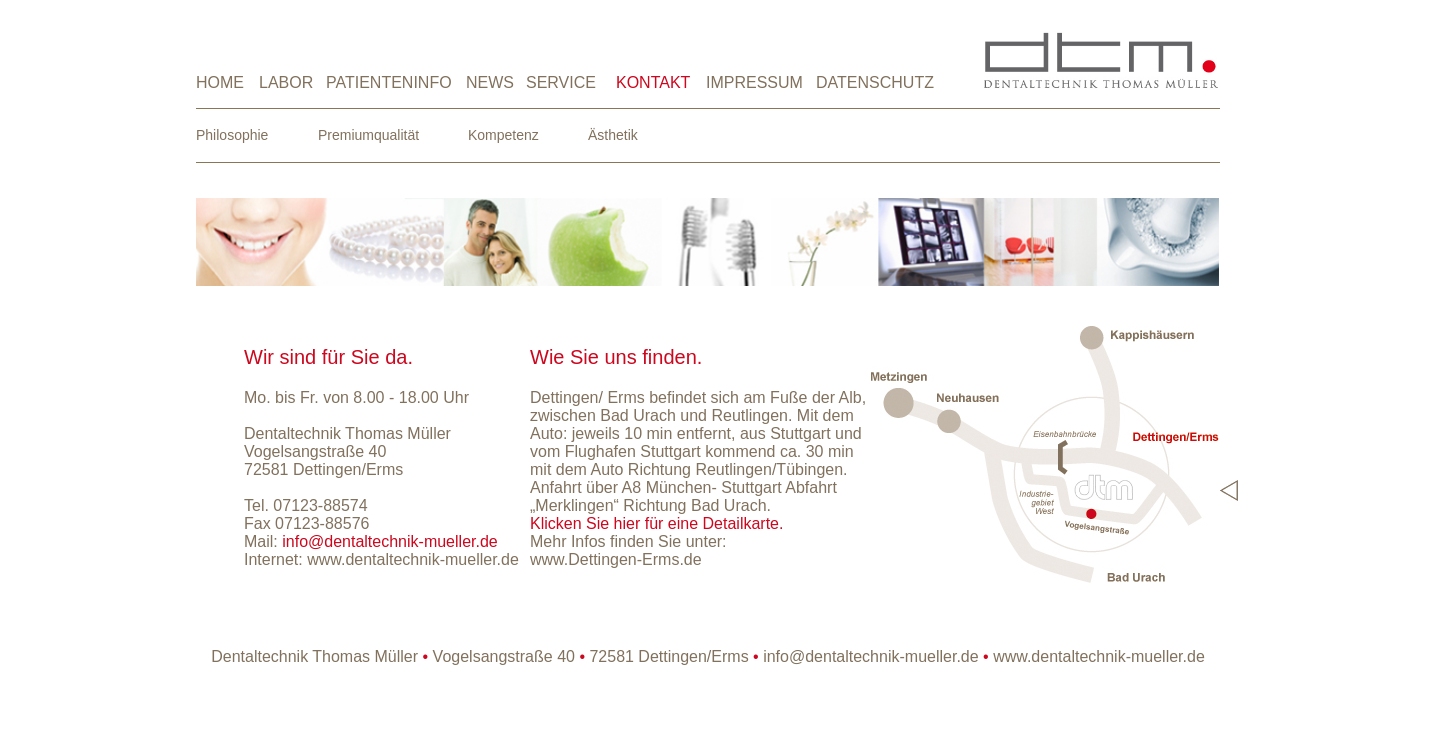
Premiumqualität (368, 135)
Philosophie (232, 135)
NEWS (490, 82)
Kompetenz (503, 135)
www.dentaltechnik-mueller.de (413, 559)
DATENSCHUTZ (875, 82)
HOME (220, 82)
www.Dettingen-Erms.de (616, 559)
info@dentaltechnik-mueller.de (870, 656)
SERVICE (561, 82)
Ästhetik (613, 135)
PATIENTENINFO (389, 82)
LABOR (286, 82)
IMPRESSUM (754, 82)
